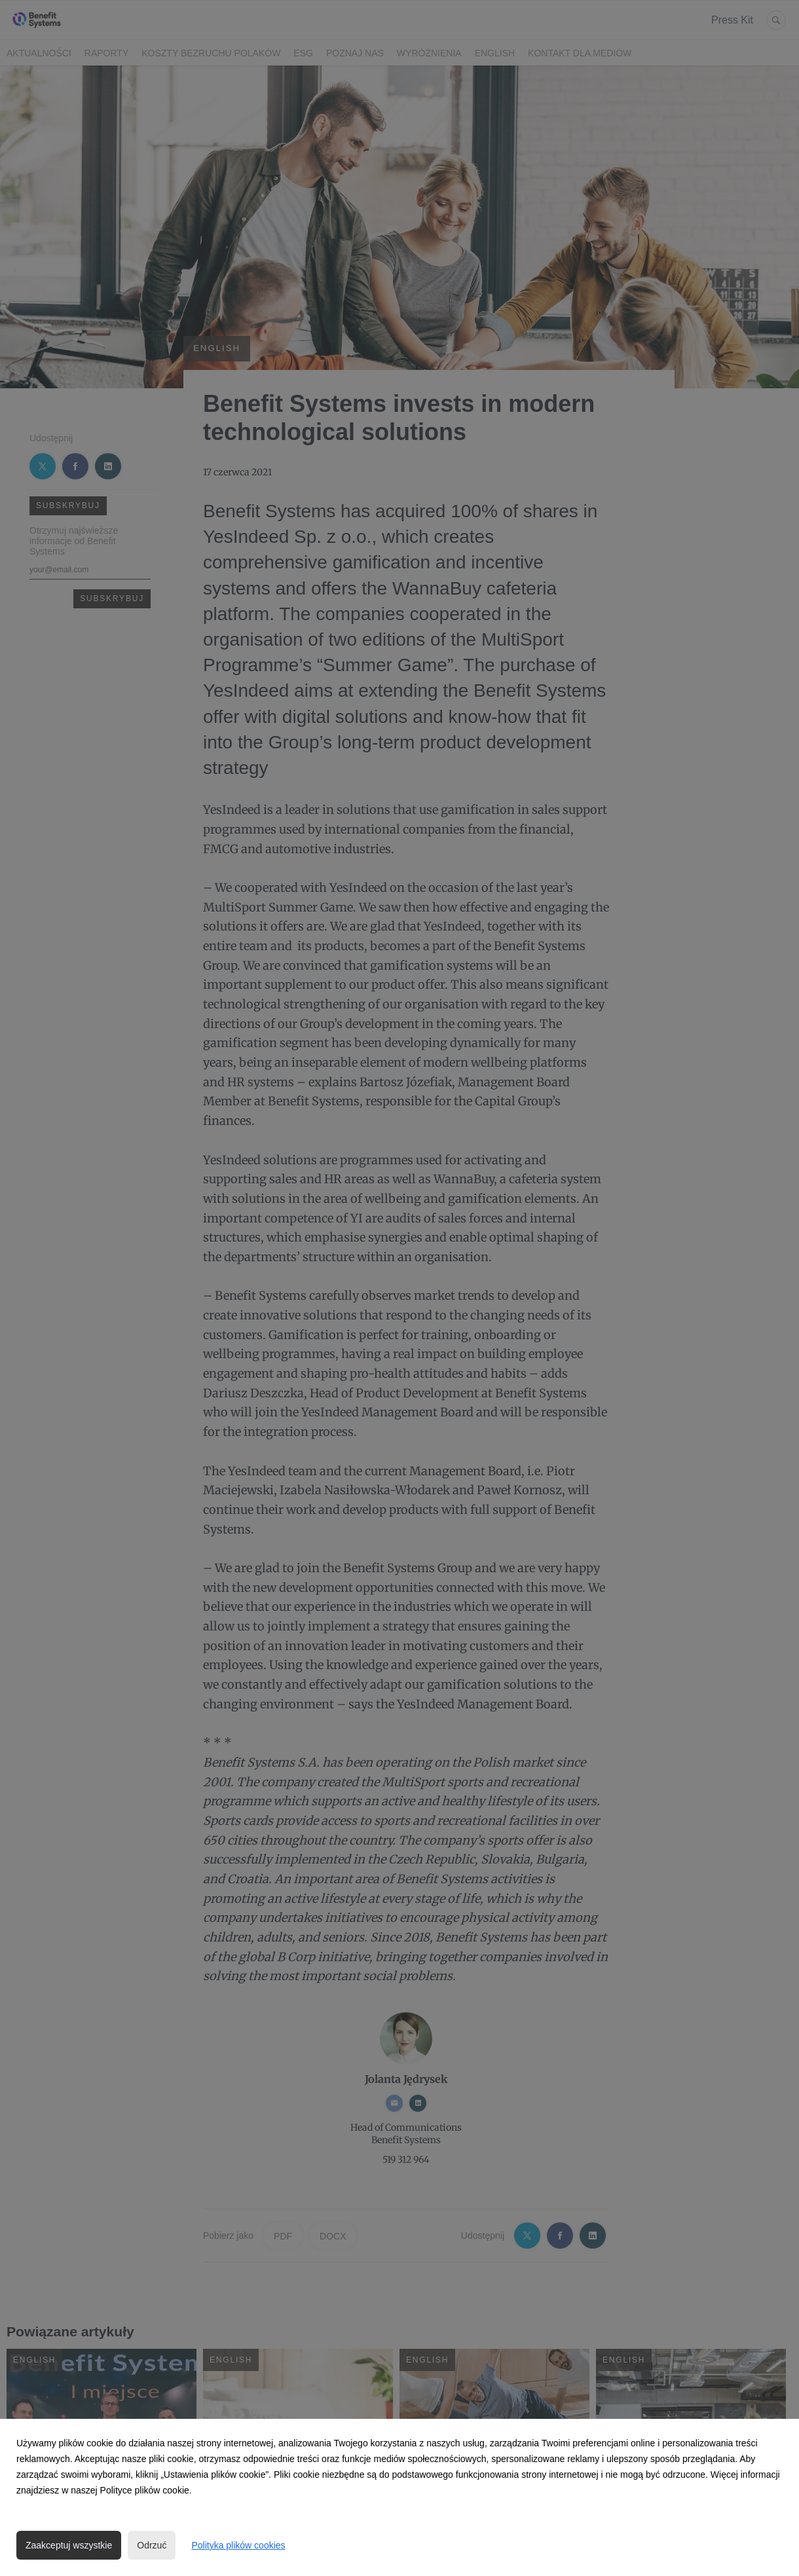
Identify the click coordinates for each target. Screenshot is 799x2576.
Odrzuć (151, 2545)
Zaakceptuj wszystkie (69, 2545)
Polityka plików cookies (238, 2545)
